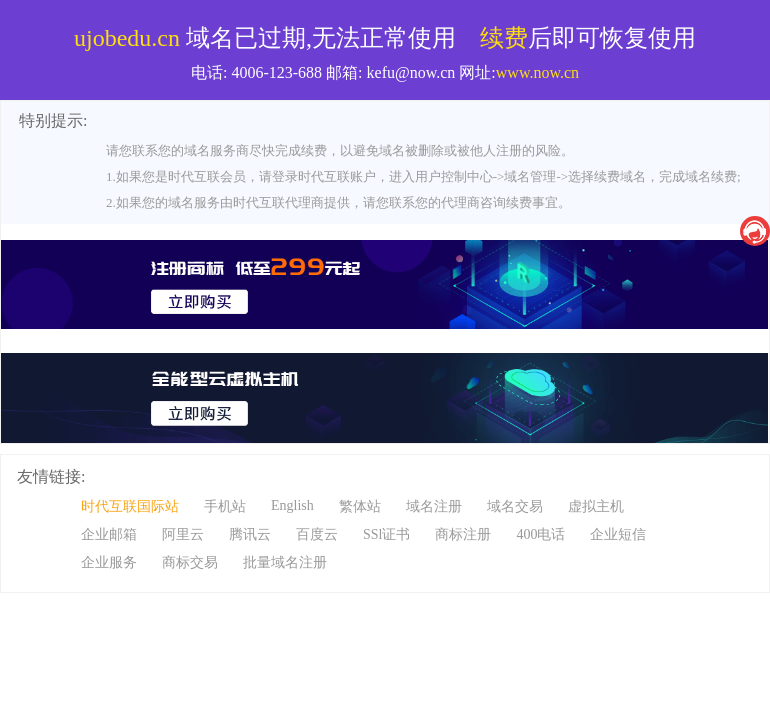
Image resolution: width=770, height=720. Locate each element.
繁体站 (360, 506)
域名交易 (515, 506)
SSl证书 (386, 534)
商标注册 (463, 534)
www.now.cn (537, 72)
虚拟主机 (596, 506)
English (292, 505)
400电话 (540, 534)
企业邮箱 (109, 534)
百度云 (317, 534)
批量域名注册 (285, 562)
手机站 (225, 506)
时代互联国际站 (130, 506)
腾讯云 (250, 534)
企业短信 (618, 534)
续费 (504, 38)
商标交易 (190, 562)
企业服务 (109, 562)
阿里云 (183, 534)
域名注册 (434, 506)
